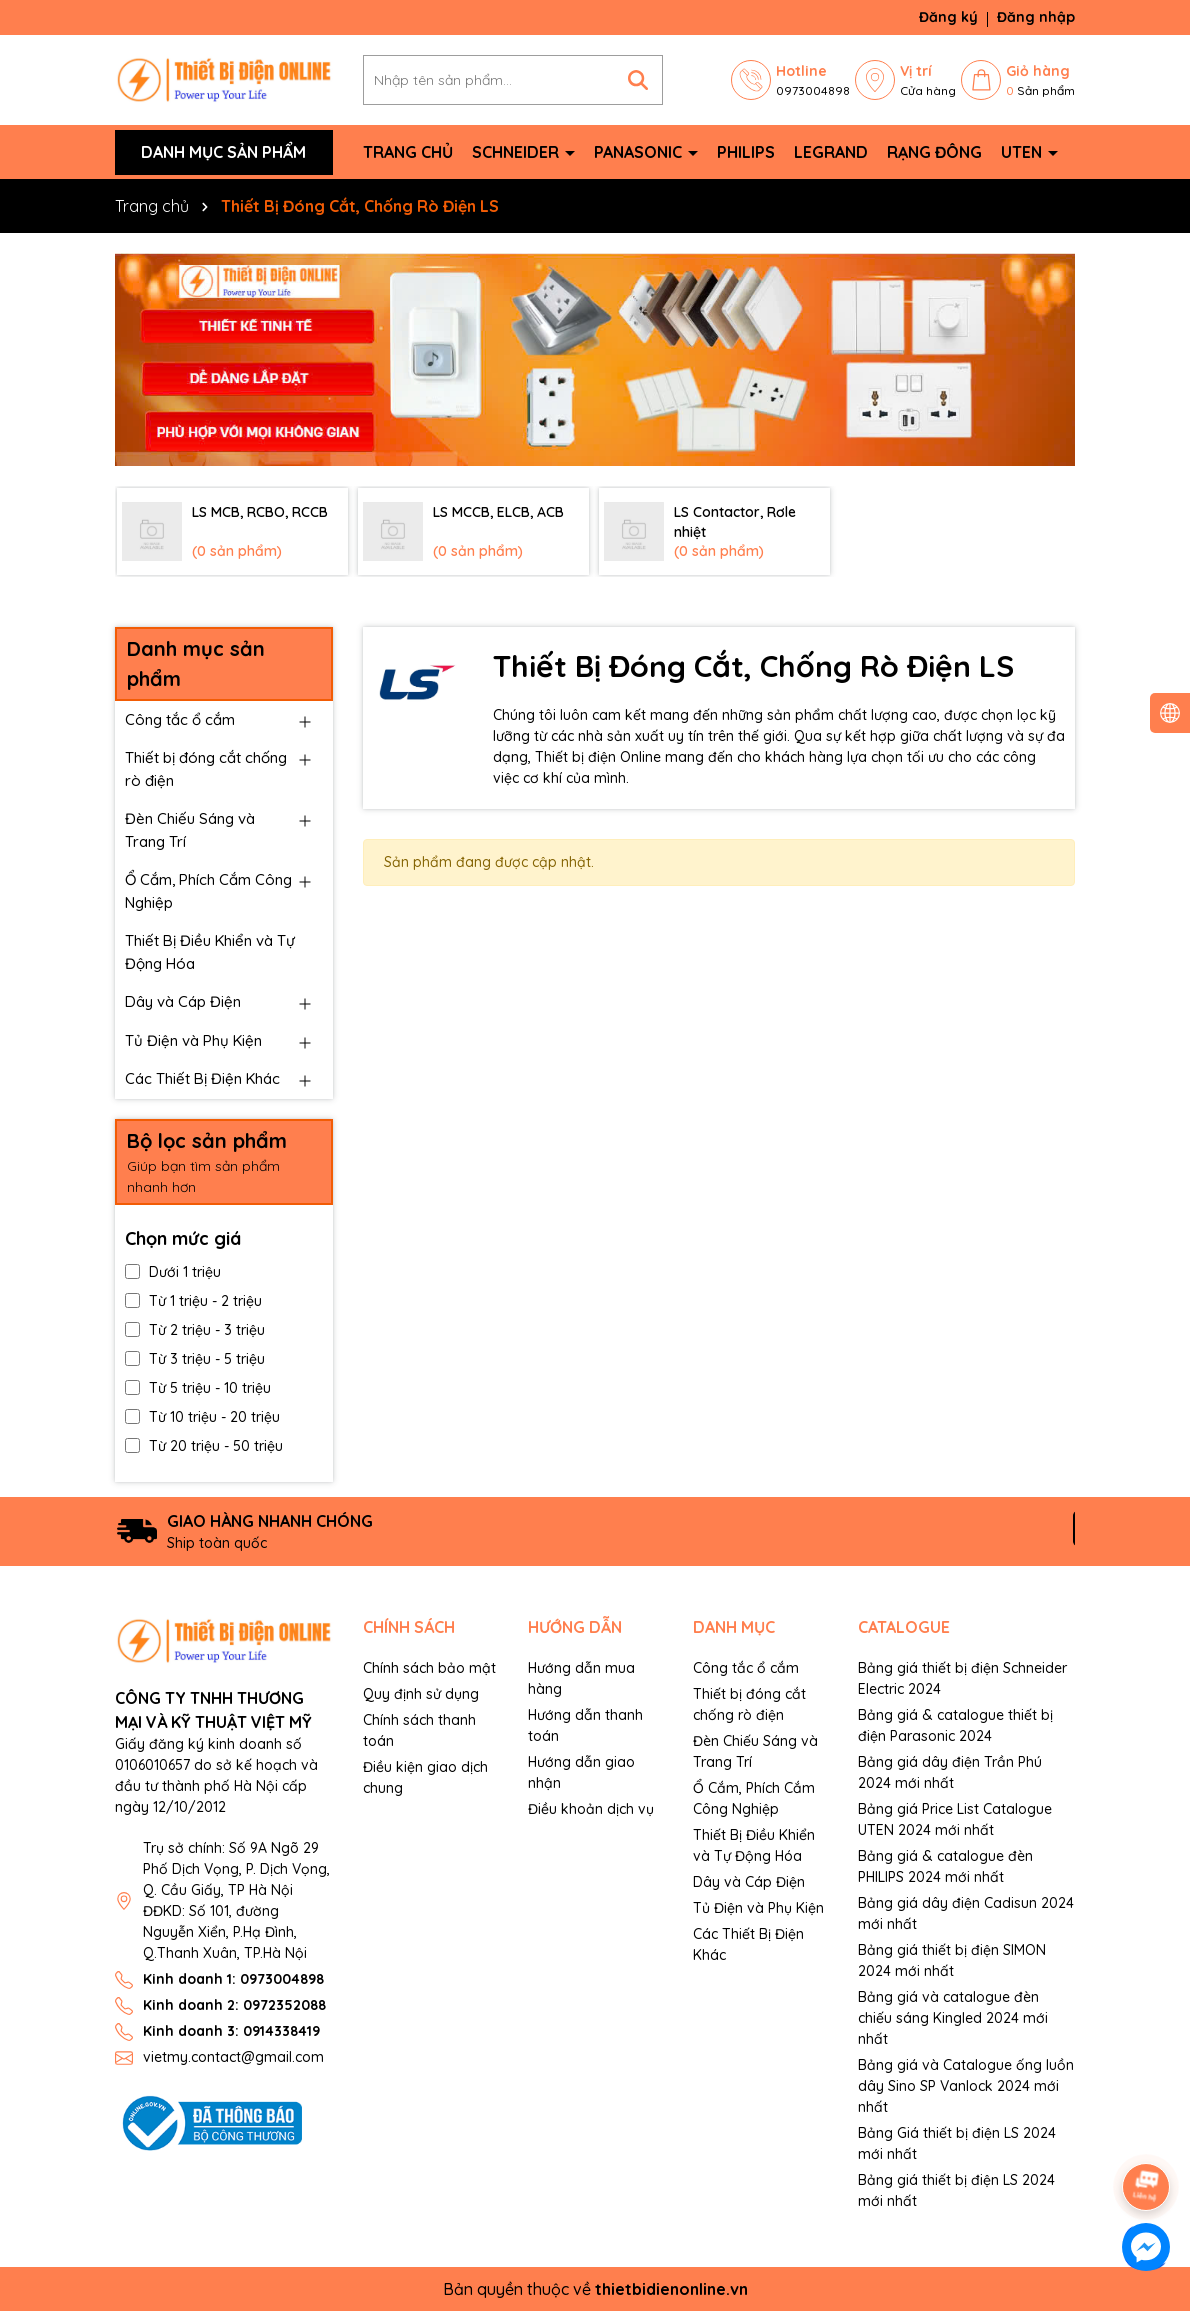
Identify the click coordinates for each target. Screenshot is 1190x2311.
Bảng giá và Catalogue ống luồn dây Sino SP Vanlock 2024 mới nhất (966, 2086)
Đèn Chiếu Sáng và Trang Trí (190, 830)
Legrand (831, 152)
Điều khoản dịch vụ (591, 1809)
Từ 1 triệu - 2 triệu (193, 1301)
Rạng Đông (934, 152)
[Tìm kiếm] (638, 80)
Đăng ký (948, 17)
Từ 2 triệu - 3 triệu (195, 1330)
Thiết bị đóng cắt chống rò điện (206, 769)
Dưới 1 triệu (173, 1272)
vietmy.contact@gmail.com (233, 2057)
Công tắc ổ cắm (180, 719)
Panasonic (640, 152)
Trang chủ (408, 152)
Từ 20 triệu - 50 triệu (204, 1446)
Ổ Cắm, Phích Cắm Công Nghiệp (208, 891)
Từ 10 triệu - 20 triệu (202, 1417)
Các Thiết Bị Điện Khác (202, 1078)
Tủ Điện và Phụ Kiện (193, 1040)
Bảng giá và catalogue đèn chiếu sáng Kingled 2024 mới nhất (953, 2018)
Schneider (517, 152)
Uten (1023, 152)
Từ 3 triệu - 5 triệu (195, 1359)
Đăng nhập (1036, 17)
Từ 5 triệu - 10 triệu (198, 1388)
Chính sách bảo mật (429, 1668)
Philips (746, 152)
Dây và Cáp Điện (183, 1001)
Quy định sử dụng (421, 1694)
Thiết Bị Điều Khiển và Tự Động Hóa (210, 952)
